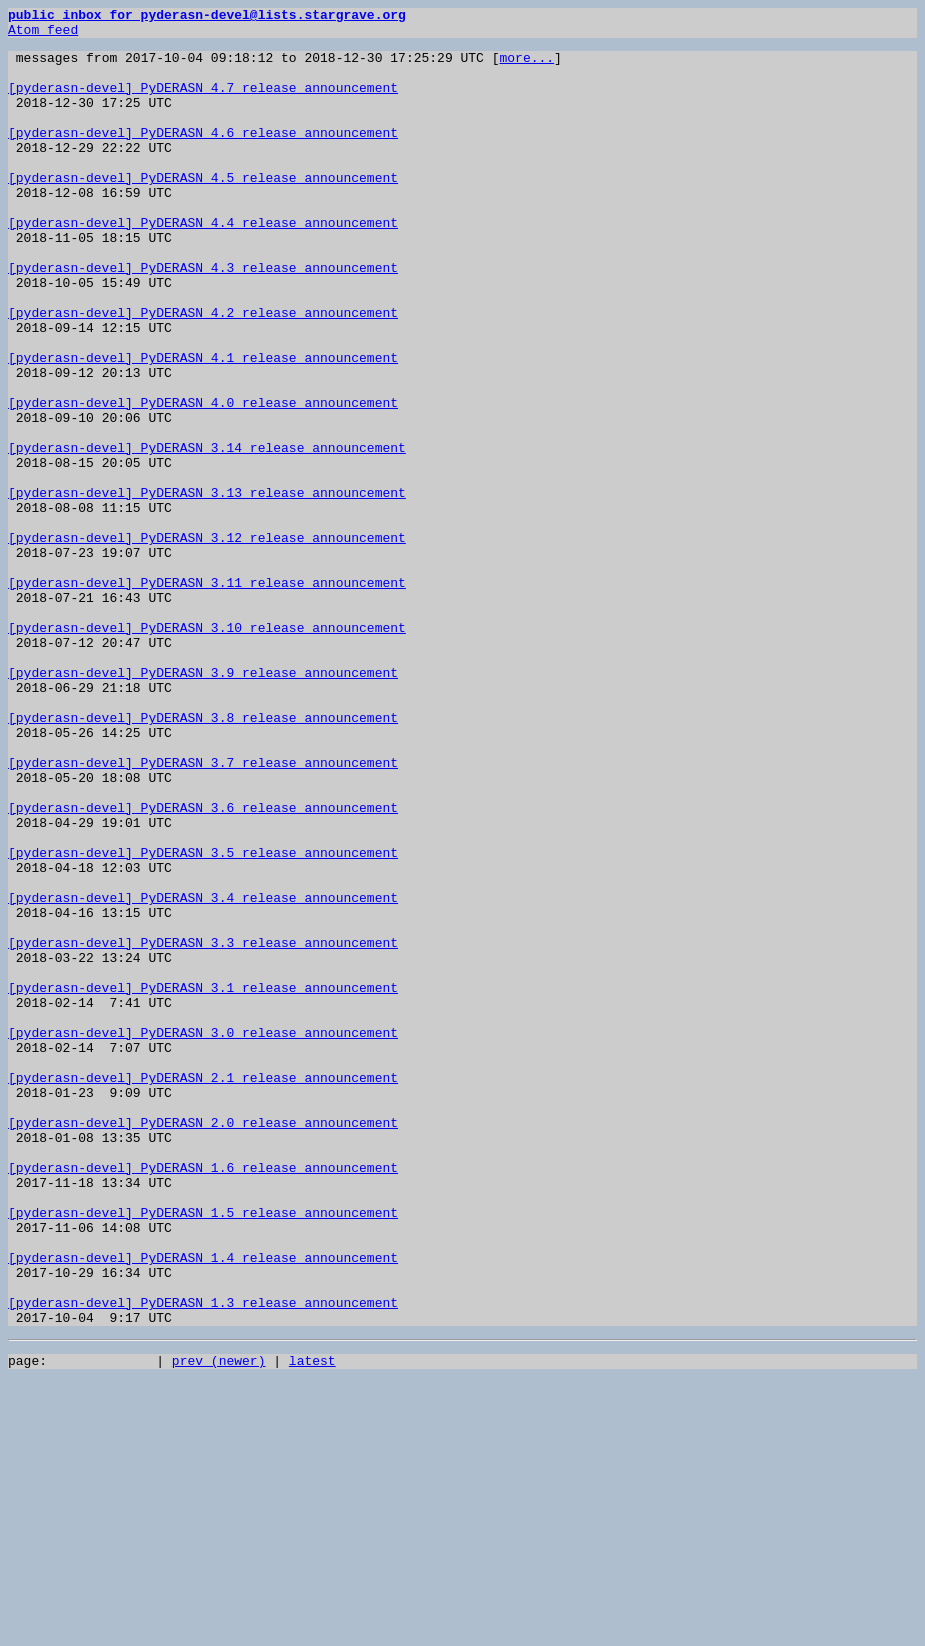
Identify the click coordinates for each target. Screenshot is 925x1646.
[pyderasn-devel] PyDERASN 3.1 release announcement (203, 1182)
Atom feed (43, 35)
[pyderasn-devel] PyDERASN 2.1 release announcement (203, 1290)
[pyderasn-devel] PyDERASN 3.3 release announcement (203, 1128)
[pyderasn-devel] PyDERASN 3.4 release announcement (203, 1074)
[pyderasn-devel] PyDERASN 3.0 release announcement (203, 1236)
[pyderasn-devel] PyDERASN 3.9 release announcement (203, 804)
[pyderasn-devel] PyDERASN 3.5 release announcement (203, 1020)
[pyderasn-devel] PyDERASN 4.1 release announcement (203, 426)
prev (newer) (219, 1624)
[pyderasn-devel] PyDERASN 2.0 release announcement (203, 1344)
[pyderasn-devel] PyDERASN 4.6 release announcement (203, 156)
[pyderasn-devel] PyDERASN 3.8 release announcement (203, 858)
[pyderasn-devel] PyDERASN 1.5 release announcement (203, 1452)
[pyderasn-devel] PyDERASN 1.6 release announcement (203, 1398)
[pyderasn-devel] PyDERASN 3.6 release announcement (203, 966)
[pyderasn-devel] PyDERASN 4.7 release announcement (203, 102)
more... (526, 66)
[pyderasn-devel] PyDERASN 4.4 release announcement (203, 264)
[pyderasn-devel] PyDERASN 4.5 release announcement (203, 210)
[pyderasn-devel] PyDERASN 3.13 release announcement (207, 588)
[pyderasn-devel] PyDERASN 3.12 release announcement (207, 642)
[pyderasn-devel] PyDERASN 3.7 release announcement (203, 912)
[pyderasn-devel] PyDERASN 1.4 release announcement (203, 1506)
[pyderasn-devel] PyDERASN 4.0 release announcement (203, 480)
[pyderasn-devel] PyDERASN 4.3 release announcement (203, 318)
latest (312, 1624)
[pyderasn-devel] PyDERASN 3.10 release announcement (207, 750)
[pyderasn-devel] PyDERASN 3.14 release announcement (207, 534)
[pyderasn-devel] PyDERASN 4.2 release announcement (203, 372)
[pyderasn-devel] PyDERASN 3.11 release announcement (207, 696)
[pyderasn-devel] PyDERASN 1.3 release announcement (203, 1560)
